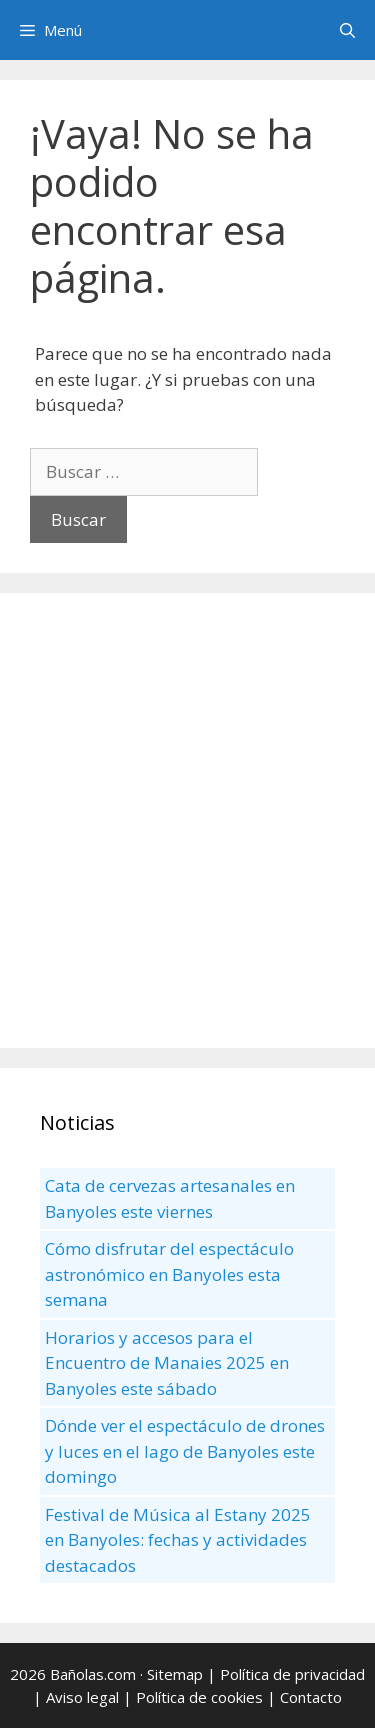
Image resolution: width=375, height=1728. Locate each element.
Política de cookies (199, 1697)
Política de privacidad (292, 1674)
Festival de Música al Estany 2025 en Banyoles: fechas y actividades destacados (178, 1540)
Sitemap (175, 1674)
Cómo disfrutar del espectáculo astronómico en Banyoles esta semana (169, 1274)
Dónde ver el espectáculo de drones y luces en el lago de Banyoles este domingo (185, 1451)
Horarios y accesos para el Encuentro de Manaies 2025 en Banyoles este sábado (167, 1363)
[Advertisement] (187, 820)
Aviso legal (82, 1697)
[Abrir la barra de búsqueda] (347, 30)
